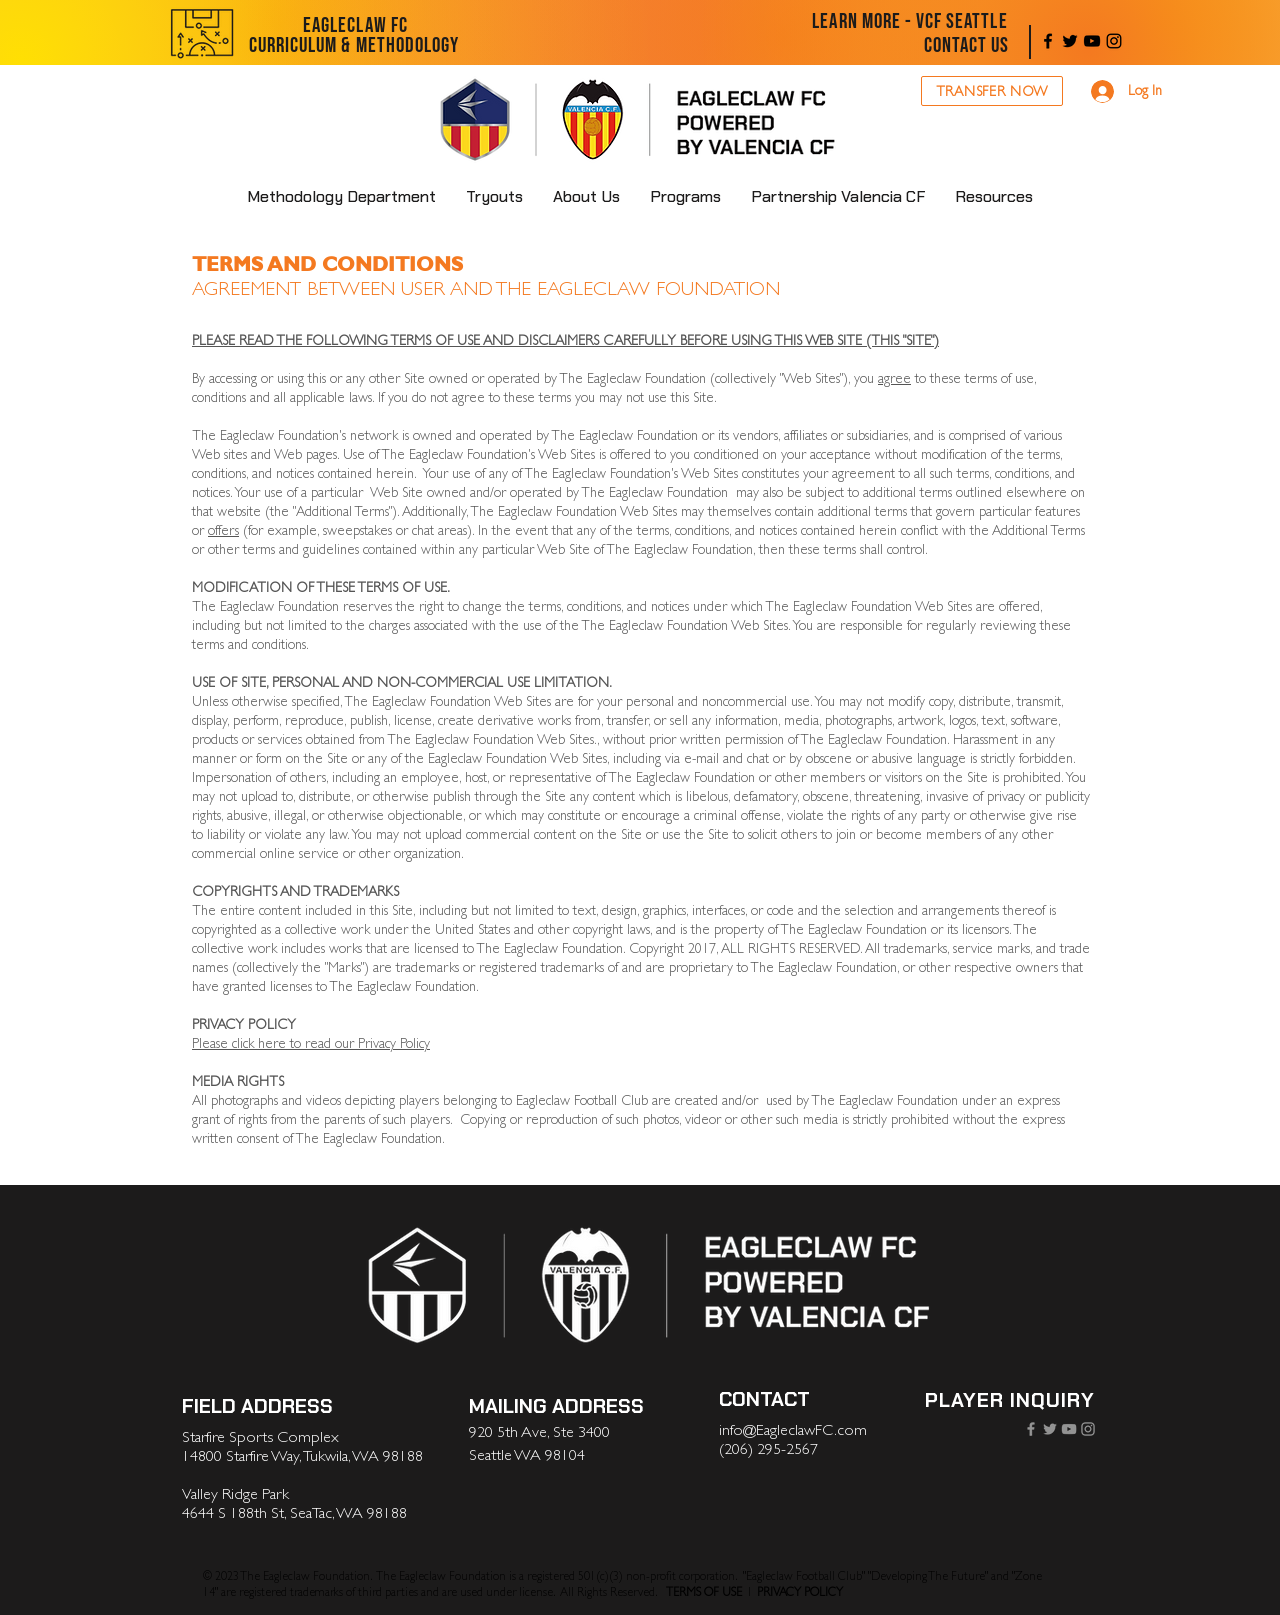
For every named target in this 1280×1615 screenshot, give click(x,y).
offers (223, 530)
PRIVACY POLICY (800, 1592)
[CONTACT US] (966, 46)
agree (894, 378)
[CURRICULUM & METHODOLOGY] (354, 46)
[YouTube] (1092, 41)
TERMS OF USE (704, 1592)
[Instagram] (1114, 41)
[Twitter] (1070, 41)
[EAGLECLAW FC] (355, 26)
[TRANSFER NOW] (992, 91)
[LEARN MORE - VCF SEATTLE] (910, 22)
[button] (586, 197)
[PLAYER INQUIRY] (1009, 1400)
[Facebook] (1048, 41)
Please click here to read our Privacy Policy (311, 1043)
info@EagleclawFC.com (793, 1430)
